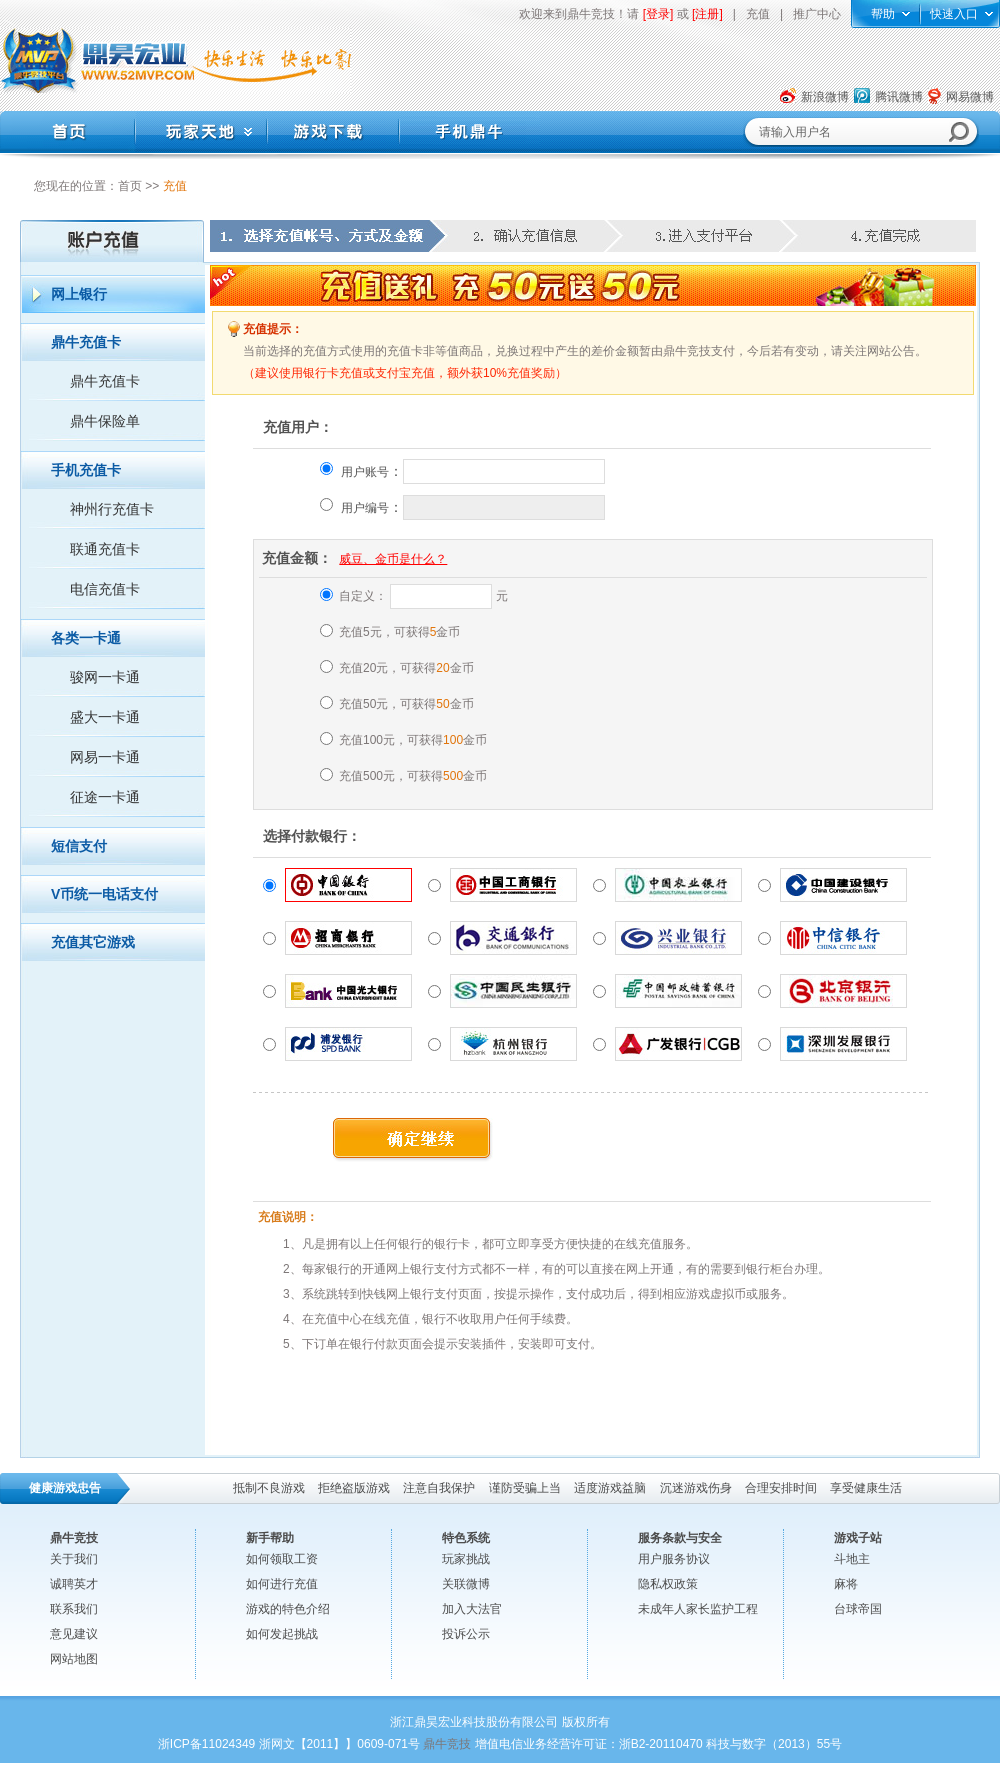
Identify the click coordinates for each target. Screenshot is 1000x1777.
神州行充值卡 (112, 509)
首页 (130, 186)
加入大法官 (472, 1609)
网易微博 (970, 97)
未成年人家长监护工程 (698, 1609)
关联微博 (466, 1584)
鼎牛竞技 (447, 1744)
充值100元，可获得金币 (413, 740)
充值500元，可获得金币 (413, 776)
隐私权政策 (668, 1584)
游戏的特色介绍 (288, 1609)
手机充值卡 (86, 470)
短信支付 (79, 846)
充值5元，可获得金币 (399, 632)
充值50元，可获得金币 (406, 704)
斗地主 (852, 1559)
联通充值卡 (105, 549)
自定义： (363, 596)
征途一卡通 (105, 797)
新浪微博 (825, 97)
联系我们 (74, 1609)
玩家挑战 (466, 1559)
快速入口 (954, 14)
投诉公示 (466, 1634)
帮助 (883, 14)
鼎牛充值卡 (86, 342)
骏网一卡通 (105, 677)
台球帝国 (858, 1609)
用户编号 (365, 508)
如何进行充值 (282, 1584)
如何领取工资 (282, 1559)
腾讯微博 (899, 97)
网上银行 (79, 294)
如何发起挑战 (282, 1634)
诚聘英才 (74, 1584)
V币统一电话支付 (104, 894)
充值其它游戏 (93, 942)
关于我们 (74, 1559)
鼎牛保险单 (105, 421)
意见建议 (74, 1634)
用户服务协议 (674, 1559)
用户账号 (365, 472)
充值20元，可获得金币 (406, 668)
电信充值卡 (105, 589)
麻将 (846, 1584)
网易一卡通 (105, 757)
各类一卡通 (86, 638)
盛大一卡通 (105, 717)
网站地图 (74, 1659)
